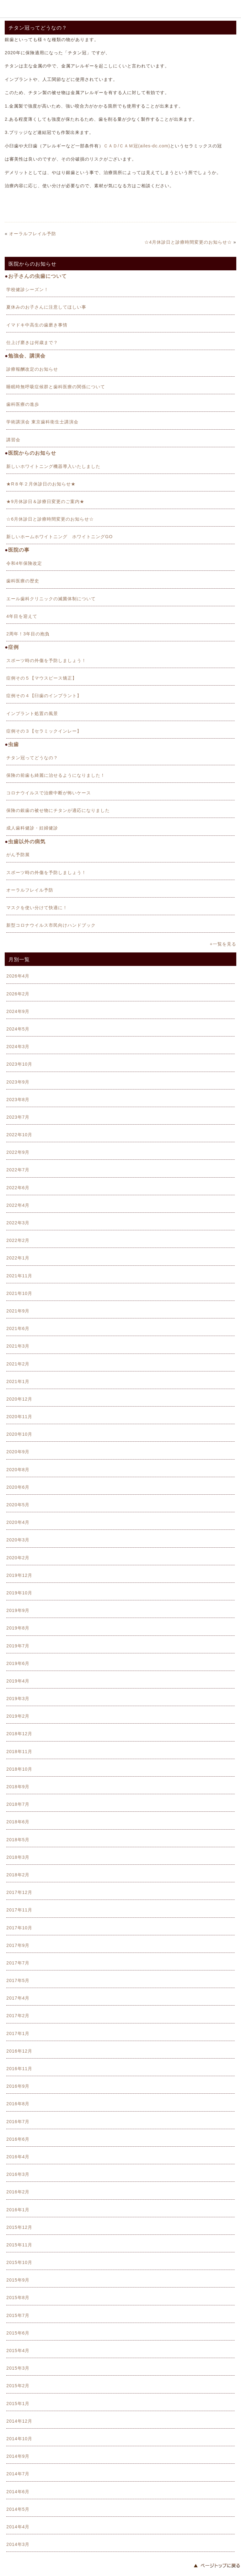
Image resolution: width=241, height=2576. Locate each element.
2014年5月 (17, 2509)
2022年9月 (17, 1152)
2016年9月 (17, 2086)
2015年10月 (19, 2262)
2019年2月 (17, 1716)
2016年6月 (17, 2139)
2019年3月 (17, 1698)
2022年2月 (17, 1240)
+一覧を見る (223, 943)
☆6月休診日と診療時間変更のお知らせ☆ (50, 519)
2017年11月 (19, 1909)
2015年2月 (17, 2385)
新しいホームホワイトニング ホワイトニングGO (59, 536)
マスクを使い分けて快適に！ (36, 907)
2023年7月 (17, 1117)
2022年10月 (19, 1134)
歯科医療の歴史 (22, 580)
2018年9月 (17, 1786)
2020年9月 (17, 1451)
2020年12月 (19, 1399)
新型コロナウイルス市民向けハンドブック (51, 925)
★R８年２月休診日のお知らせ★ (41, 483)
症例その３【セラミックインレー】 (44, 731)
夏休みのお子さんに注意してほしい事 (46, 307)
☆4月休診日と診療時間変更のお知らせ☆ (188, 242)
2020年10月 (19, 1434)
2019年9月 (17, 1610)
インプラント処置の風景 (32, 713)
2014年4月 (17, 2526)
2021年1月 (17, 1381)
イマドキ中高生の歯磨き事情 (36, 324)
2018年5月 (17, 1839)
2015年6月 (17, 2332)
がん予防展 (18, 854)
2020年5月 (17, 1504)
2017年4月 (17, 1998)
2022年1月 (17, 1257)
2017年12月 (19, 1892)
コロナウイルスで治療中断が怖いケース (48, 792)
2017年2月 (17, 2015)
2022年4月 (17, 1205)
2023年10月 (19, 1064)
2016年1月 (17, 2209)
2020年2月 (17, 1557)
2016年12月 (19, 2051)
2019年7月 (17, 1645)
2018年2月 (17, 1874)
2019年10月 (19, 1592)
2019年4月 (17, 1680)
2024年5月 (17, 1028)
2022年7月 (17, 1169)
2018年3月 (17, 1857)
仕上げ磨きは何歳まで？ (32, 342)
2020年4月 (17, 1522)
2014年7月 (17, 2473)
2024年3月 (17, 1046)
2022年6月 (17, 1187)
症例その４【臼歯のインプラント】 (44, 695)
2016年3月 (17, 2174)
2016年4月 (17, 2156)
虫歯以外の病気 (27, 841)
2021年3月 (17, 1346)
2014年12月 (19, 2421)
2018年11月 (19, 1751)
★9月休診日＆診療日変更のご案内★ (45, 501)
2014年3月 (17, 2544)
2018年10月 (19, 1769)
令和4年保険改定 (24, 563)
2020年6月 (17, 1487)
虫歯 (13, 744)
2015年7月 (17, 2315)
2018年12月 (19, 1733)
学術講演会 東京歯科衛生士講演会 (42, 421)
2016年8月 (17, 2103)
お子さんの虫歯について (37, 276)
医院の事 (18, 550)
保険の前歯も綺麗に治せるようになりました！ (55, 775)
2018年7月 (17, 1804)
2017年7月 (17, 1962)
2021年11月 (19, 1275)
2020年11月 (19, 1416)
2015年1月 (17, 2403)
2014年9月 (17, 2456)
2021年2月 (17, 1363)
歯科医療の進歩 (22, 404)
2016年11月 (19, 2068)
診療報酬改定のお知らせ (32, 369)
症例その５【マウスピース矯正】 (41, 678)
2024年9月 (17, 1011)
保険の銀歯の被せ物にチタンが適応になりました (58, 810)
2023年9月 (17, 1081)
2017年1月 (17, 2033)
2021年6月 (17, 1328)
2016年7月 (17, 2121)
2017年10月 (19, 1927)
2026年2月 (17, 993)
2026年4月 (17, 975)
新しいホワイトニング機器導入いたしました (53, 466)
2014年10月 (19, 2438)
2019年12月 (19, 1575)
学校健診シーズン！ (27, 289)
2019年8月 (17, 1627)
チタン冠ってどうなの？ (32, 757)
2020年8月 (17, 1469)
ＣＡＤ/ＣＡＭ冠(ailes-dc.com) (137, 145)
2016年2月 (17, 2191)
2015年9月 (17, 2279)
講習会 (13, 439)
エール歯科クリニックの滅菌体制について (51, 598)
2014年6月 (17, 2491)
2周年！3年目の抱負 (28, 633)
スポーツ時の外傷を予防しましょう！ (46, 660)
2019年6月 (17, 1663)
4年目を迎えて (21, 616)
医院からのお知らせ (32, 453)
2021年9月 (17, 1310)
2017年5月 (17, 1980)
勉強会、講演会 (27, 355)
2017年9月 (17, 1945)
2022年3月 (17, 1222)
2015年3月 (17, 2368)
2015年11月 (19, 2244)
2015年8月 (17, 2297)
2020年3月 (17, 1539)
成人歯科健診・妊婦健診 (32, 827)
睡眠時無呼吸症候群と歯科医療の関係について (55, 386)
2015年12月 (19, 2227)
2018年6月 (17, 1821)
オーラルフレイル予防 (32, 233)
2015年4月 (17, 2350)
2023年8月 (17, 1099)
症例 (13, 647)
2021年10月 (19, 1293)
